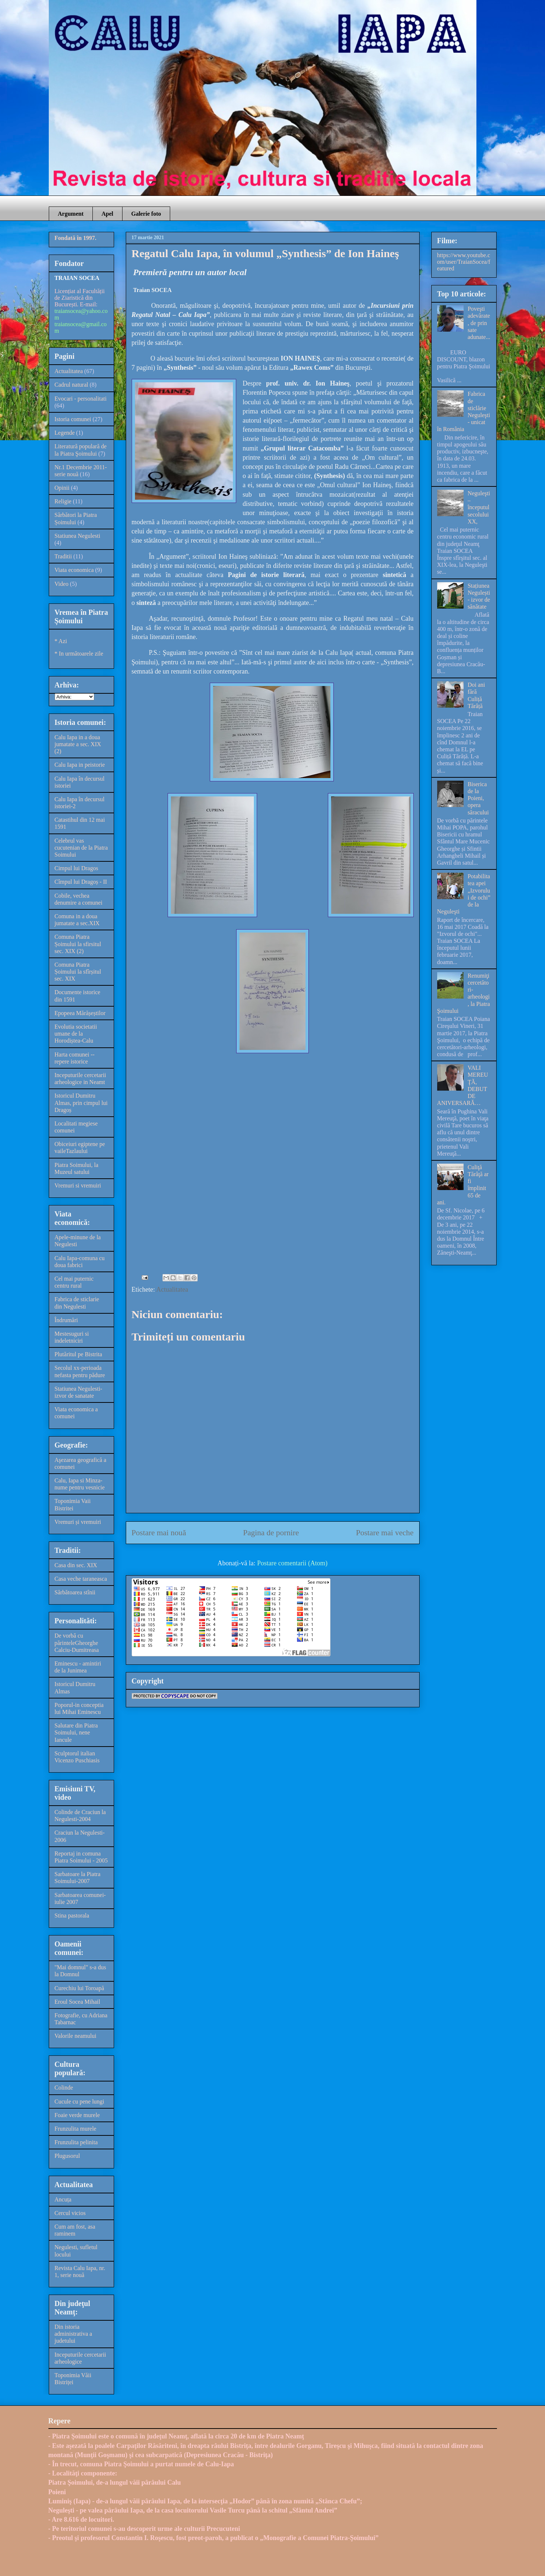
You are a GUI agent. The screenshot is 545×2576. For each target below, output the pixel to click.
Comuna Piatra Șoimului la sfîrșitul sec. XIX (78, 972)
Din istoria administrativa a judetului (73, 2334)
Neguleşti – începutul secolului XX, (479, 507)
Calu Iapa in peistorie (80, 765)
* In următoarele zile (79, 653)
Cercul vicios (70, 2213)
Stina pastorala (72, 1915)
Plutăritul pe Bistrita (78, 1354)
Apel (107, 214)
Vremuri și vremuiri (78, 1522)
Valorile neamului (75, 2036)
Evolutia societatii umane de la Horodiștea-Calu (76, 1034)
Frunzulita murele (75, 2129)
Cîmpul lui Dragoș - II (81, 882)
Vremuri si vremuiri (78, 1185)
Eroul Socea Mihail (77, 2002)
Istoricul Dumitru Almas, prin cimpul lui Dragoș (81, 1102)
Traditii (63, 556)
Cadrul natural (71, 385)
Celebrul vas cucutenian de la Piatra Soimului (81, 848)
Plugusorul (67, 2156)
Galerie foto (146, 214)
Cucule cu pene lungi (80, 2101)
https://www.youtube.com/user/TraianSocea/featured (463, 261)
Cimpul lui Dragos (76, 868)
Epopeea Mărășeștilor (80, 1013)
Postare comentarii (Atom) (292, 1563)
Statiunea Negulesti (77, 536)
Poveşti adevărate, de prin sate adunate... (479, 323)
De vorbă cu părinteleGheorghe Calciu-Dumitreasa (77, 1642)
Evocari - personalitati (81, 398)
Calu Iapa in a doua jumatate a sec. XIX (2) (78, 744)
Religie (63, 501)
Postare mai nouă (159, 1532)
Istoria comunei (73, 419)
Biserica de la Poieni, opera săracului (478, 798)
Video (62, 584)
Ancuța (63, 2199)
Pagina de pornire (271, 1532)
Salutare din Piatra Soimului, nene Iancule (76, 1732)
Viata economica (74, 570)
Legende (65, 433)
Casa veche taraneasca (81, 1579)
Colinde (64, 2087)
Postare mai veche (384, 1532)
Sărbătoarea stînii (75, 1592)
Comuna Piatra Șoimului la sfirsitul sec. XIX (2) (78, 944)
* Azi (61, 641)
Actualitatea (172, 1289)
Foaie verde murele (77, 2115)
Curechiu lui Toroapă (79, 1988)
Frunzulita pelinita (76, 2142)
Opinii (62, 488)
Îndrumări (66, 1320)
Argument (71, 214)
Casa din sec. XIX (76, 1565)
